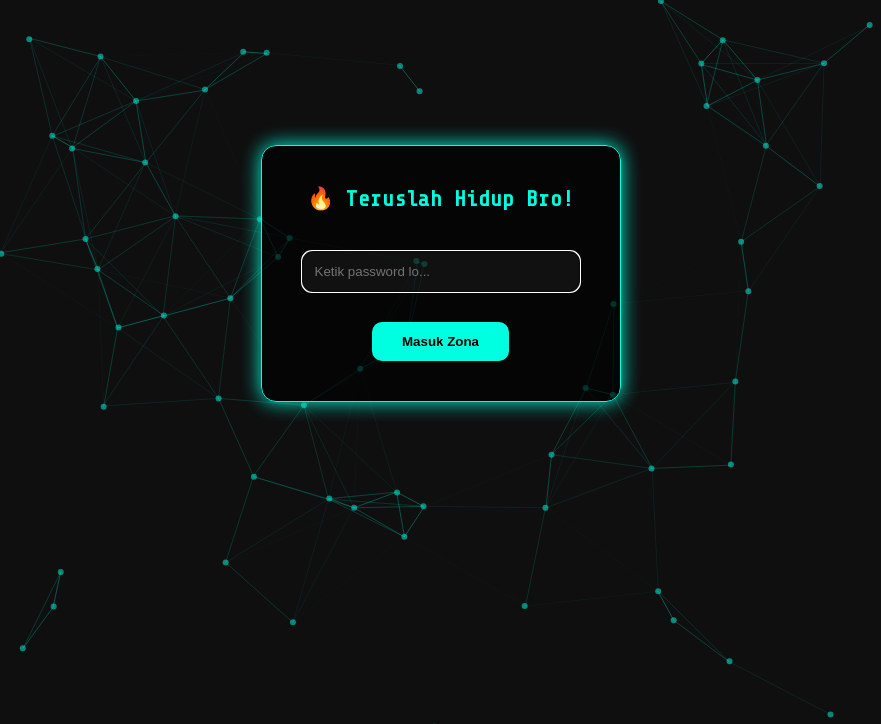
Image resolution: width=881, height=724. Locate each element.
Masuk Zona (440, 341)
